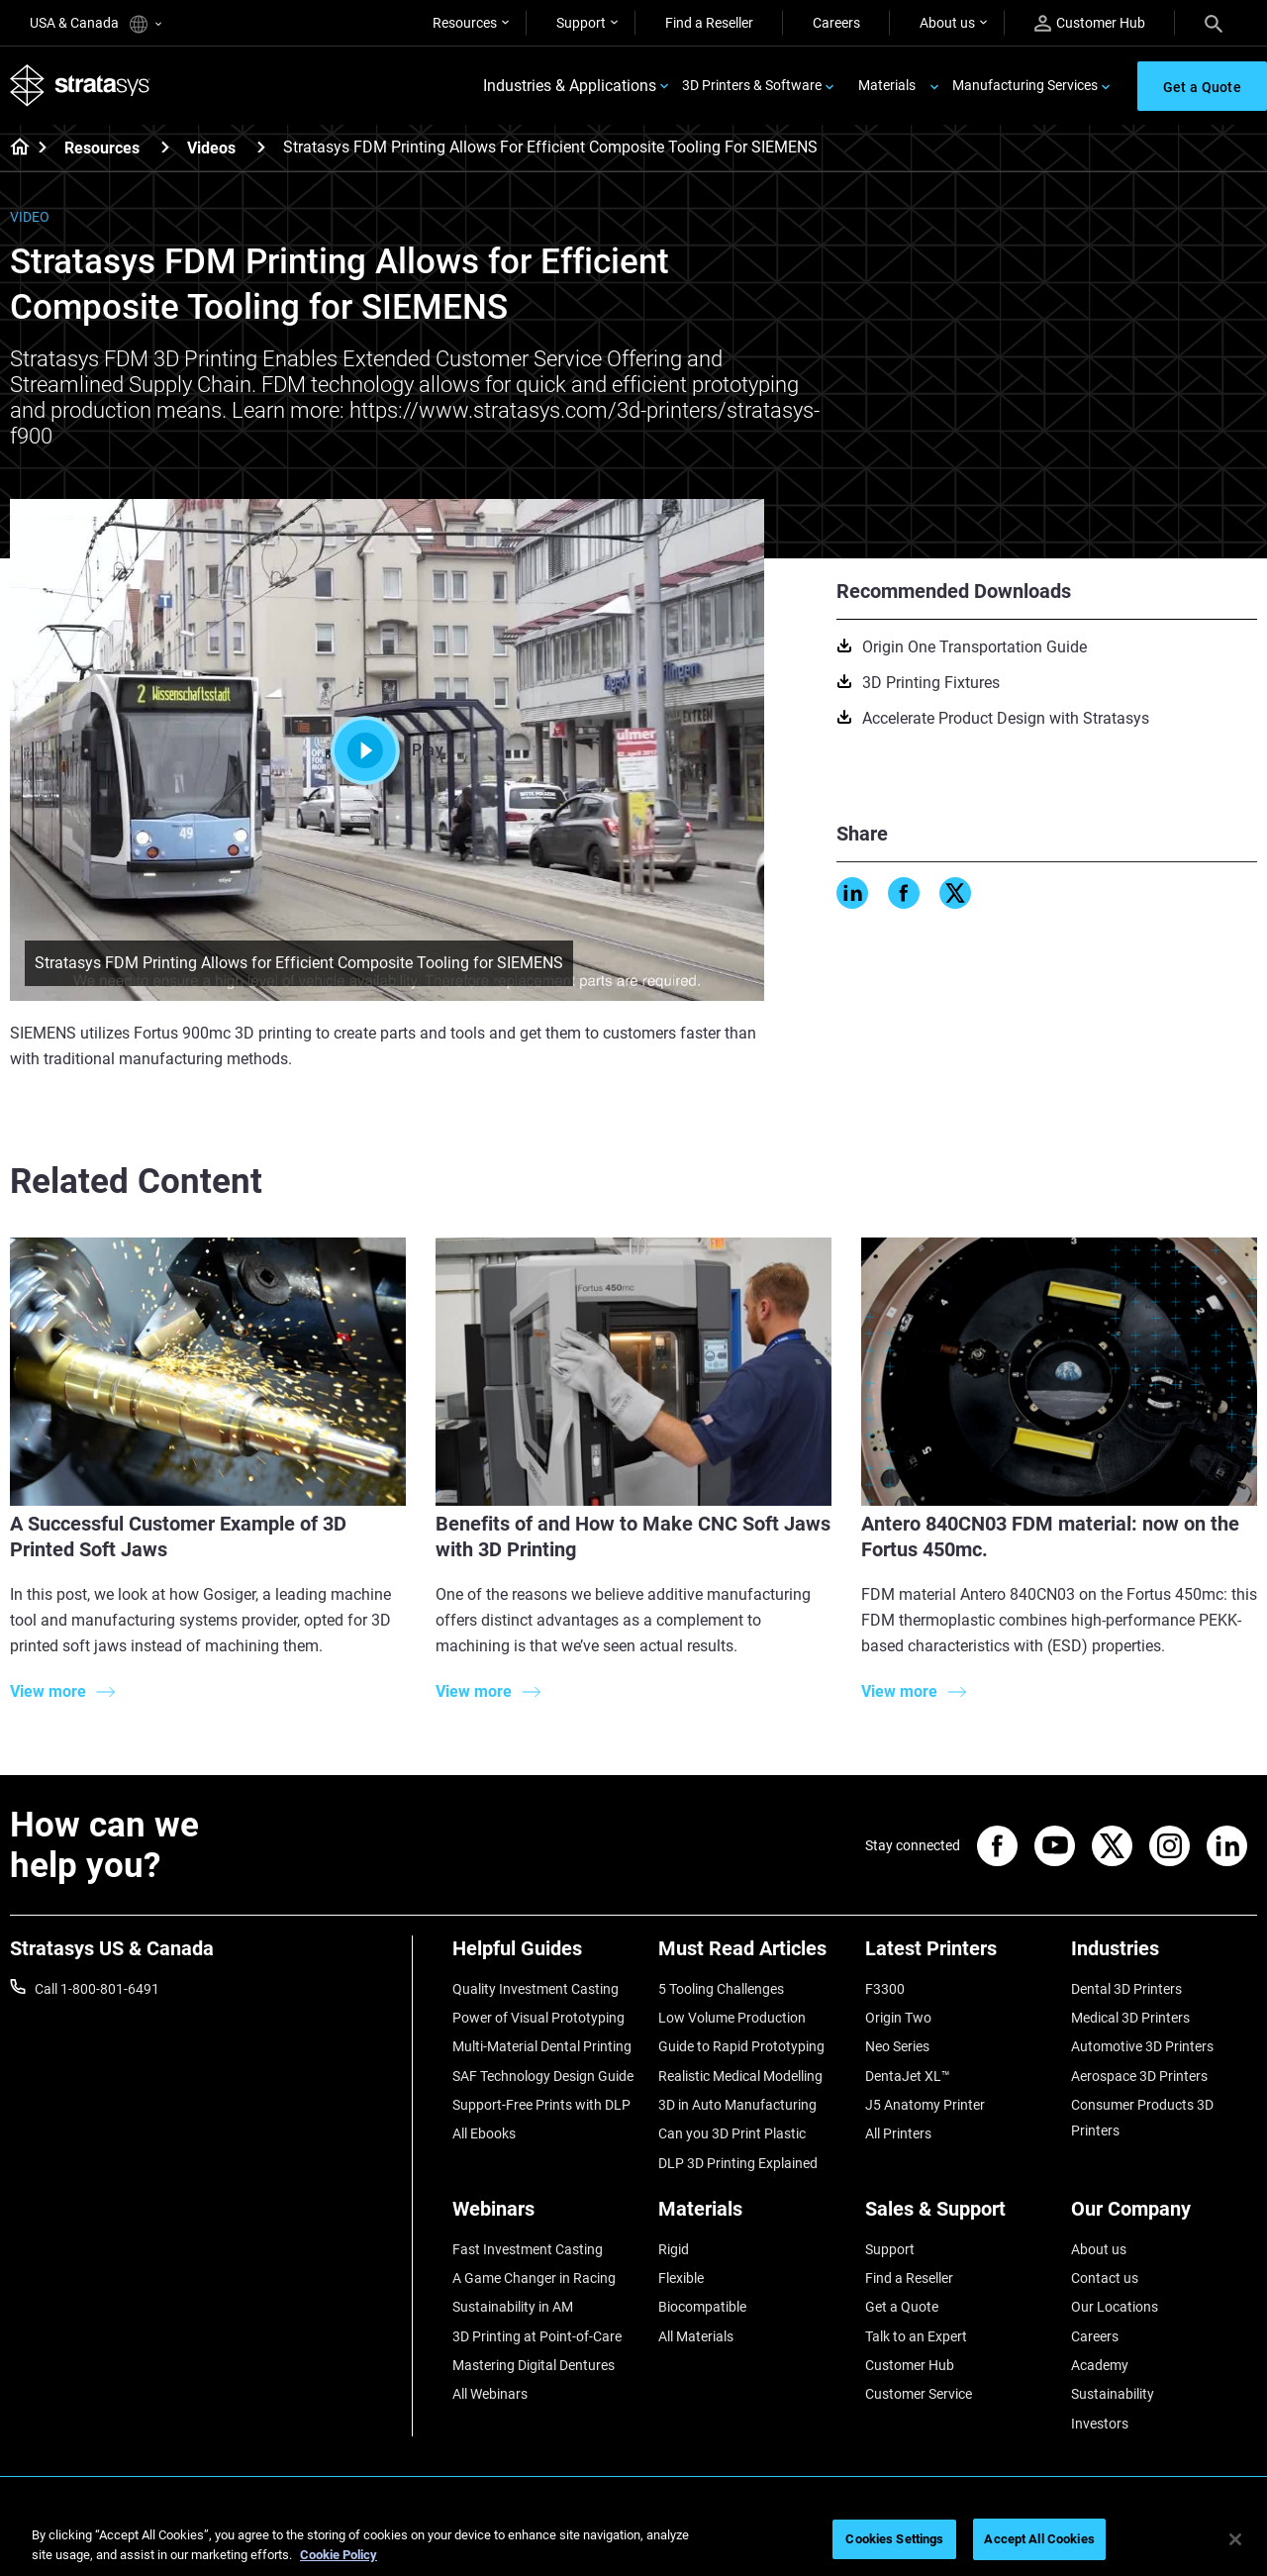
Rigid (673, 2249)
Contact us (1104, 2278)
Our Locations (1114, 2307)
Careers (836, 23)
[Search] (1213, 23)
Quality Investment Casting (535, 1989)
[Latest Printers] (958, 1955)
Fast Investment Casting (527, 2249)
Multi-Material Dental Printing (542, 2046)
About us (947, 23)
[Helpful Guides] (545, 1955)
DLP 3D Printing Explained (738, 2163)
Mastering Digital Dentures (533, 2365)
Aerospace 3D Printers (1139, 2076)
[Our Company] (1164, 2216)
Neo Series (897, 2046)
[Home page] (13, 148)
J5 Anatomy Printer (925, 2105)
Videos (211, 148)
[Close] (1235, 2539)
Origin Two (898, 2018)
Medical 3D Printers (1130, 2018)
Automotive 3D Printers (1142, 2046)
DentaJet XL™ (907, 2076)
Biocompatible (702, 2307)
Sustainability (1112, 2394)
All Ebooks (484, 2133)
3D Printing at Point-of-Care (537, 2336)
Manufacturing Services (1025, 85)
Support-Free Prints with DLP (541, 2105)
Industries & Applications (569, 85)
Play (387, 750)
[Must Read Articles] (751, 1955)
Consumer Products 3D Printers (1142, 2117)
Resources (465, 23)
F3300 (885, 1989)
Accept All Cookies (1039, 2538)
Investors (1099, 2423)
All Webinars (490, 2394)
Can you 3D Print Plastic (732, 2133)
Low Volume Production (732, 2018)
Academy (1099, 2365)
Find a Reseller (709, 23)
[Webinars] (545, 2216)
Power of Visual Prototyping (538, 2018)
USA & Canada (95, 24)
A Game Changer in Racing (534, 2278)
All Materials (695, 2336)
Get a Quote (901, 2307)
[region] (633, 2541)
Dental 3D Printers (1126, 1989)
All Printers (898, 2133)
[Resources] (165, 147)
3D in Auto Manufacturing (737, 2105)
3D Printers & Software (752, 85)
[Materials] (751, 2216)
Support (581, 23)
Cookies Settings (894, 2538)
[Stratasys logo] (80, 85)
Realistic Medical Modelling (740, 2076)
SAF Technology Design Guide (543, 2076)
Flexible (681, 2278)
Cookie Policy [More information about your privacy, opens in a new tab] (338, 2554)
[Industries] (1164, 1955)
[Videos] (261, 147)
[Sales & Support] (958, 2216)
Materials (887, 85)
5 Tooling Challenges (721, 1989)
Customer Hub (1089, 23)
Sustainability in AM (512, 2307)
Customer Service (918, 2394)
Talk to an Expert (916, 2336)
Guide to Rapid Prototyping (741, 2046)
